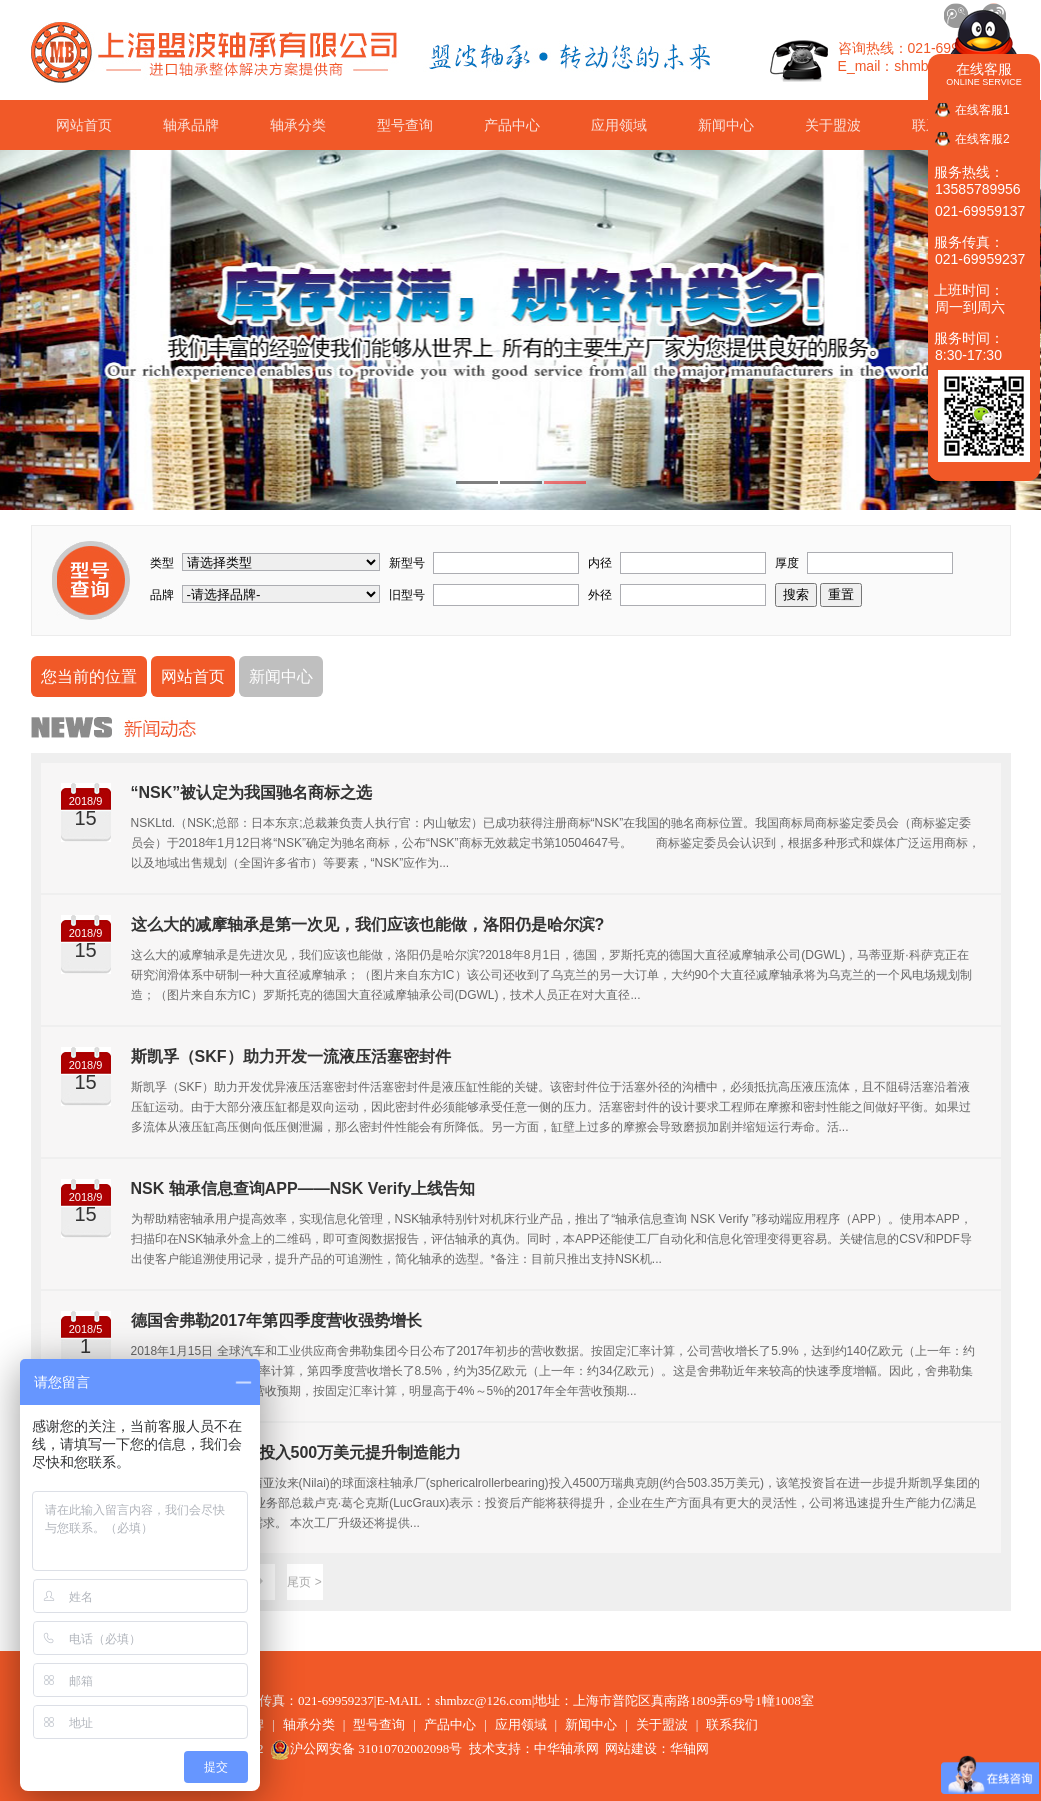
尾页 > (304, 1582)
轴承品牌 (191, 125)
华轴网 (689, 1748)
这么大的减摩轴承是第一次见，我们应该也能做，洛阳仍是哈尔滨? (368, 924)
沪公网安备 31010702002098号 (366, 1748)
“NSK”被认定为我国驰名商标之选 (252, 792)
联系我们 (732, 1724)
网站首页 (84, 125)
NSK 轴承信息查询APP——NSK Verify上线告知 (303, 1188)
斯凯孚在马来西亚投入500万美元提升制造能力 (296, 1452)
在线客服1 (982, 110)
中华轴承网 (566, 1748)
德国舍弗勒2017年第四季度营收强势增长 (277, 1320)
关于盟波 (833, 125)
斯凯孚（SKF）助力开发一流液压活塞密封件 (291, 1056)
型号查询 (405, 125)
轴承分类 (298, 125)
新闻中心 (726, 125)
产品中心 (512, 125)
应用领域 (619, 125)
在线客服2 (982, 139)
